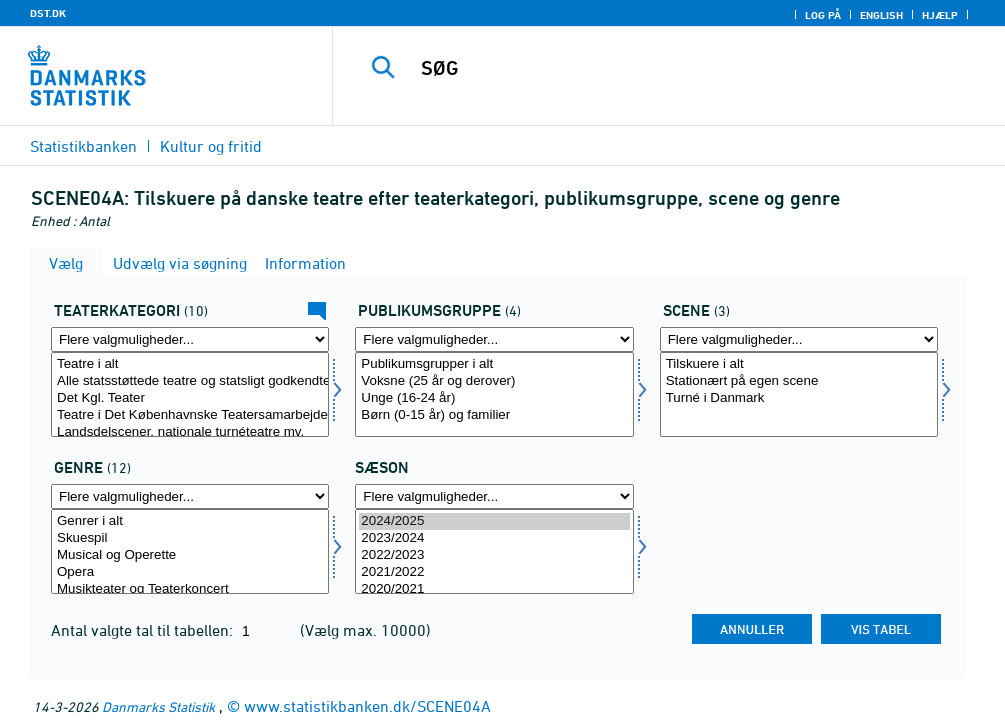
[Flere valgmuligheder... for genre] (190, 496)
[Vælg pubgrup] (494, 394)
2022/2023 (494, 555)
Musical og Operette (190, 555)
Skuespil (190, 538)
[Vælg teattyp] (190, 394)
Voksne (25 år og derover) (494, 381)
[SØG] (678, 68)
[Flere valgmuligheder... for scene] (799, 339)
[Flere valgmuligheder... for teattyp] (190, 339)
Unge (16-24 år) (494, 398)
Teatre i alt (190, 364)
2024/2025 (494, 521)
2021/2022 (494, 572)
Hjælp (940, 15)
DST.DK (48, 13)
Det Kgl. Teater (190, 398)
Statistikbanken (83, 146)
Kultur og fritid (211, 146)
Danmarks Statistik (158, 706)
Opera (190, 572)
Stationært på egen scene (799, 381)
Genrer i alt (190, 521)
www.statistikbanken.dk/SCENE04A (367, 706)
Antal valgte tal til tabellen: (144, 630)
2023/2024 (494, 538)
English (881, 15)
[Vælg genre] (190, 551)
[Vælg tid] (494, 551)
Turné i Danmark (799, 398)
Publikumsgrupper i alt (494, 364)
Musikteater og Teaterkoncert (190, 589)
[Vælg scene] (799, 394)
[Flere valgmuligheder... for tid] (494, 496)
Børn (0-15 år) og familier (494, 415)
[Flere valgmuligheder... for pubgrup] (494, 339)
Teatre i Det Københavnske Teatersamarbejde (190, 415)
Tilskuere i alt (799, 364)
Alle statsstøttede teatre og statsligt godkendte (190, 381)
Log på (823, 15)
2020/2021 (494, 589)
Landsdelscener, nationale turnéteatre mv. (190, 432)
